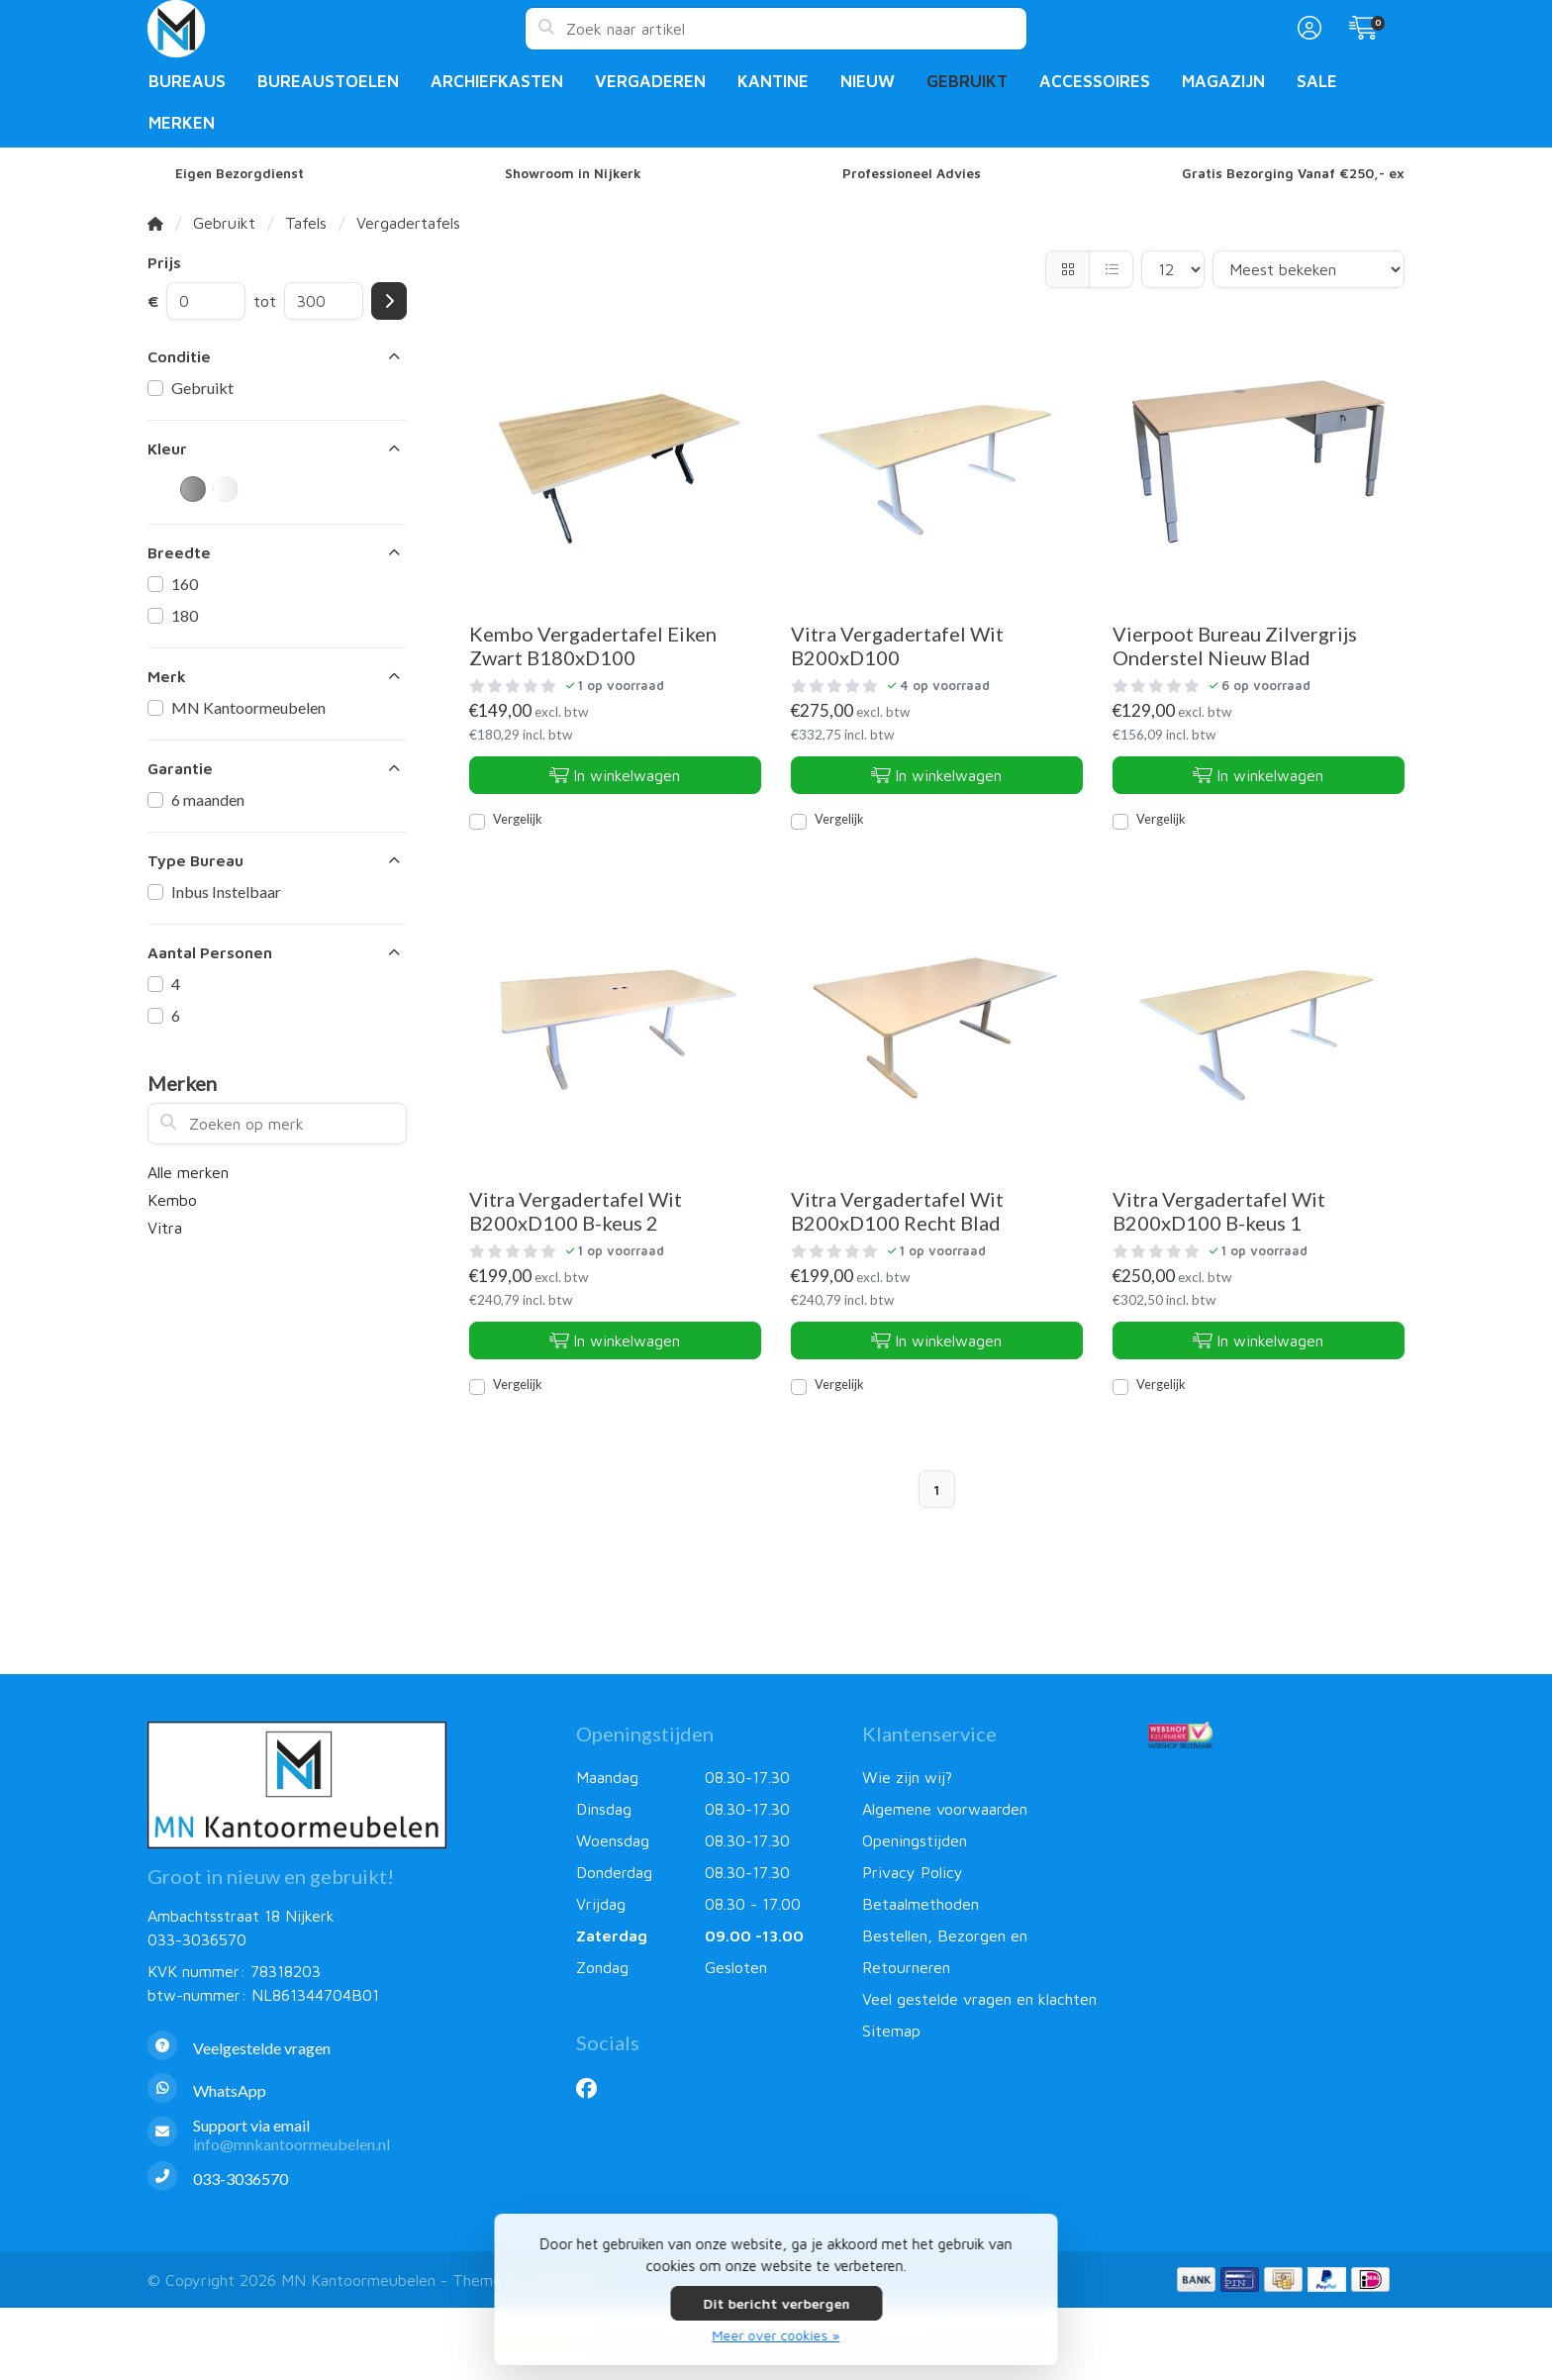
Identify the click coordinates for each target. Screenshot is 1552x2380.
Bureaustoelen (328, 81)
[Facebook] (594, 2088)
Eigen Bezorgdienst (239, 173)
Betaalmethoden (920, 1904)
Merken (181, 123)
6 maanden (207, 799)
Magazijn (1223, 81)
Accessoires (1094, 81)
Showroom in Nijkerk (573, 173)
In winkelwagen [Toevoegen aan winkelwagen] (614, 775)
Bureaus (187, 81)
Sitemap (891, 2030)
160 (184, 583)
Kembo (172, 1200)
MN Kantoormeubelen (248, 707)
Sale (1317, 81)
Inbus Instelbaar (226, 891)
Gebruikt (967, 81)
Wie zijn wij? (907, 1777)
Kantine (773, 81)
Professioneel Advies (911, 173)
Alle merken (188, 1172)
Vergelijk (517, 819)
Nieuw (867, 81)
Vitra (164, 1228)
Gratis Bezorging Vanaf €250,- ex (1293, 173)
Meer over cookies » (776, 2335)
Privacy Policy (912, 1872)
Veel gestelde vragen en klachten (979, 1999)
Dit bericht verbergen (776, 2303)
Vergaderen (650, 81)
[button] (1306, 29)
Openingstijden (914, 1840)
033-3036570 (196, 1939)
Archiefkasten (497, 81)
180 (184, 615)
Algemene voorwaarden (944, 1809)
